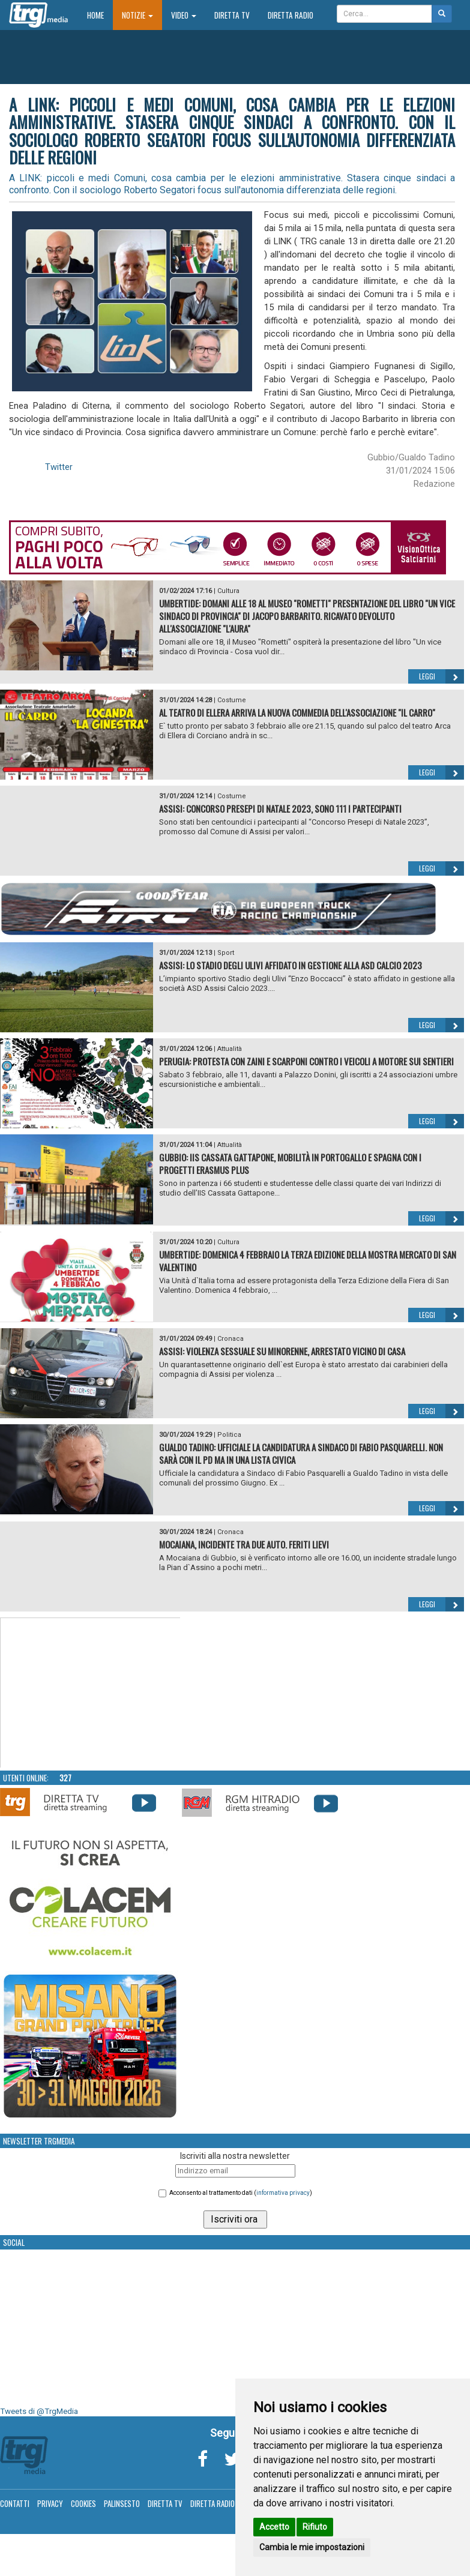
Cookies (83, 2503)
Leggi (441, 676)
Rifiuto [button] (315, 2527)
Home (100, 14)
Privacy (50, 2503)
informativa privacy (283, 2192)
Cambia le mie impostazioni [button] (311, 2547)
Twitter (59, 467)
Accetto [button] (274, 2527)
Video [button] (183, 15)
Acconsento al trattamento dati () (240, 2192)
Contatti (14, 2503)
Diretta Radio (290, 15)
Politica (229, 1435)
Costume (231, 700)
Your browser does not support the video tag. (91, 1693)
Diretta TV (232, 15)
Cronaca (230, 1339)
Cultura (228, 591)
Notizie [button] (137, 15)
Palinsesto (122, 2503)
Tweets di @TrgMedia (39, 2411)
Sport (225, 953)
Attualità (229, 1049)
